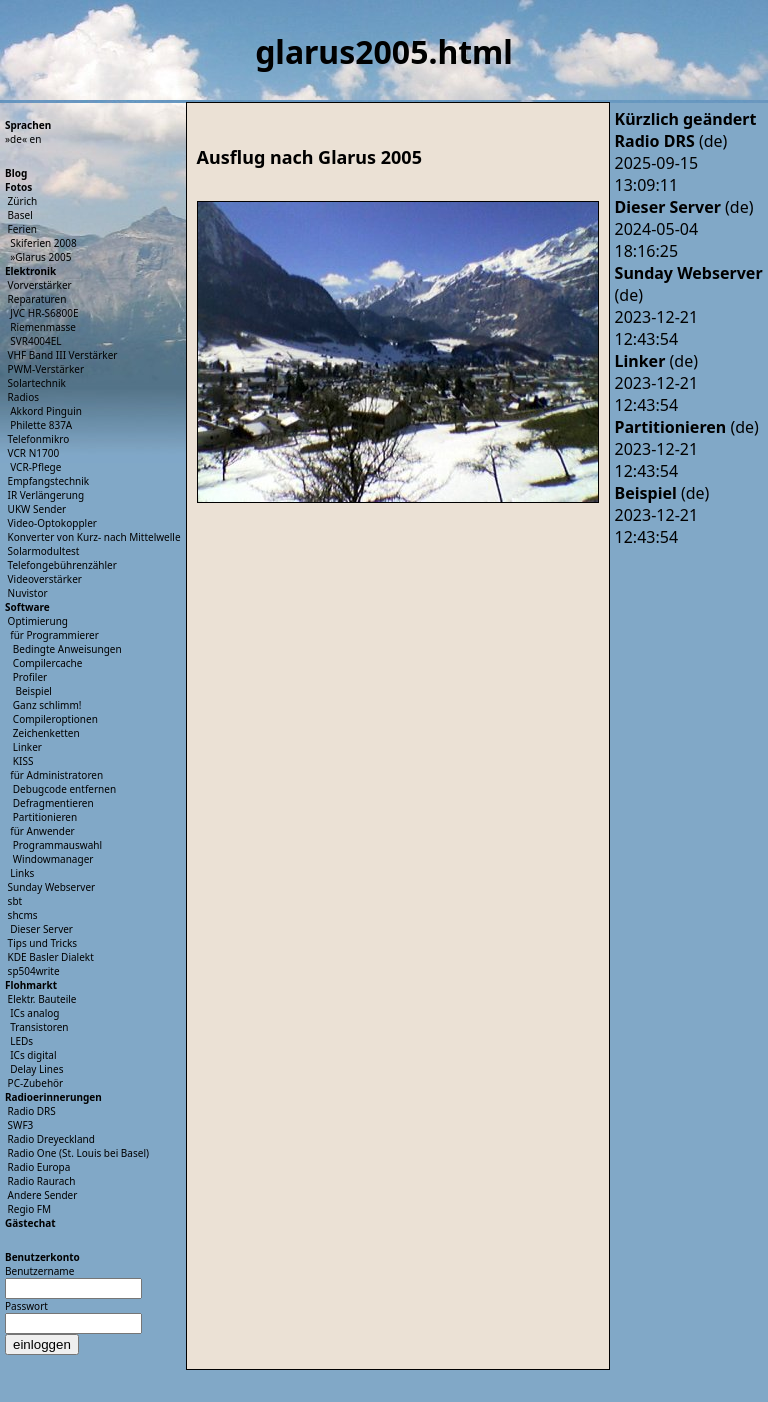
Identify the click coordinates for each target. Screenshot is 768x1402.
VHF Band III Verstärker (63, 355)
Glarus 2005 (43, 257)
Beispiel (33, 691)
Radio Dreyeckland (51, 1139)
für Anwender (42, 831)
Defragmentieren (53, 803)
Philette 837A (41, 425)
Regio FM (30, 1209)
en (36, 139)
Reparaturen (37, 299)
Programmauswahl (57, 845)
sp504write (34, 971)
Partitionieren (45, 817)
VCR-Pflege (35, 467)
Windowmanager (53, 859)
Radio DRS (32, 1111)
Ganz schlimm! (47, 705)
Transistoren (39, 1027)
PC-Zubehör (36, 1083)
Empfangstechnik (49, 481)
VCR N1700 (34, 453)
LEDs (21, 1041)
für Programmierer (54, 635)
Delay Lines (36, 1069)
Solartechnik (37, 383)
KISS (23, 761)
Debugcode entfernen (64, 789)
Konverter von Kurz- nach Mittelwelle (94, 537)
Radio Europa (39, 1167)
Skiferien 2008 (43, 243)
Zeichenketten (46, 733)
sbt (15, 901)
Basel (20, 215)
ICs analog (34, 1013)
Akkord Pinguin (46, 411)
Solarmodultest (44, 551)
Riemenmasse (43, 327)
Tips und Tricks (43, 943)
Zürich (23, 201)
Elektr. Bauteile (42, 999)
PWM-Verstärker (46, 369)
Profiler (30, 677)
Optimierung (38, 621)
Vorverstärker (40, 285)
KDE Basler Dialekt (51, 957)
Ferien (22, 229)
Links (22, 873)
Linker (27, 747)
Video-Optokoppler (52, 523)
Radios (23, 397)
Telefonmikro (39, 439)
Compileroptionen (55, 719)
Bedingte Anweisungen (67, 649)
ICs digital (33, 1055)
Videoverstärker (45, 579)
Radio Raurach (42, 1181)
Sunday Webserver (52, 887)
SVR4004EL (35, 341)
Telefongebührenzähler (62, 565)
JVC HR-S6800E (44, 313)
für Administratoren (56, 775)
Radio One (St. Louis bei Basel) (78, 1153)
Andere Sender (43, 1195)
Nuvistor (28, 593)
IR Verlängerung (46, 495)
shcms (23, 915)
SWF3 (21, 1125)
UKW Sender (37, 509)
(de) (671, 141)
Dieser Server (41, 929)
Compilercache (48, 663)
